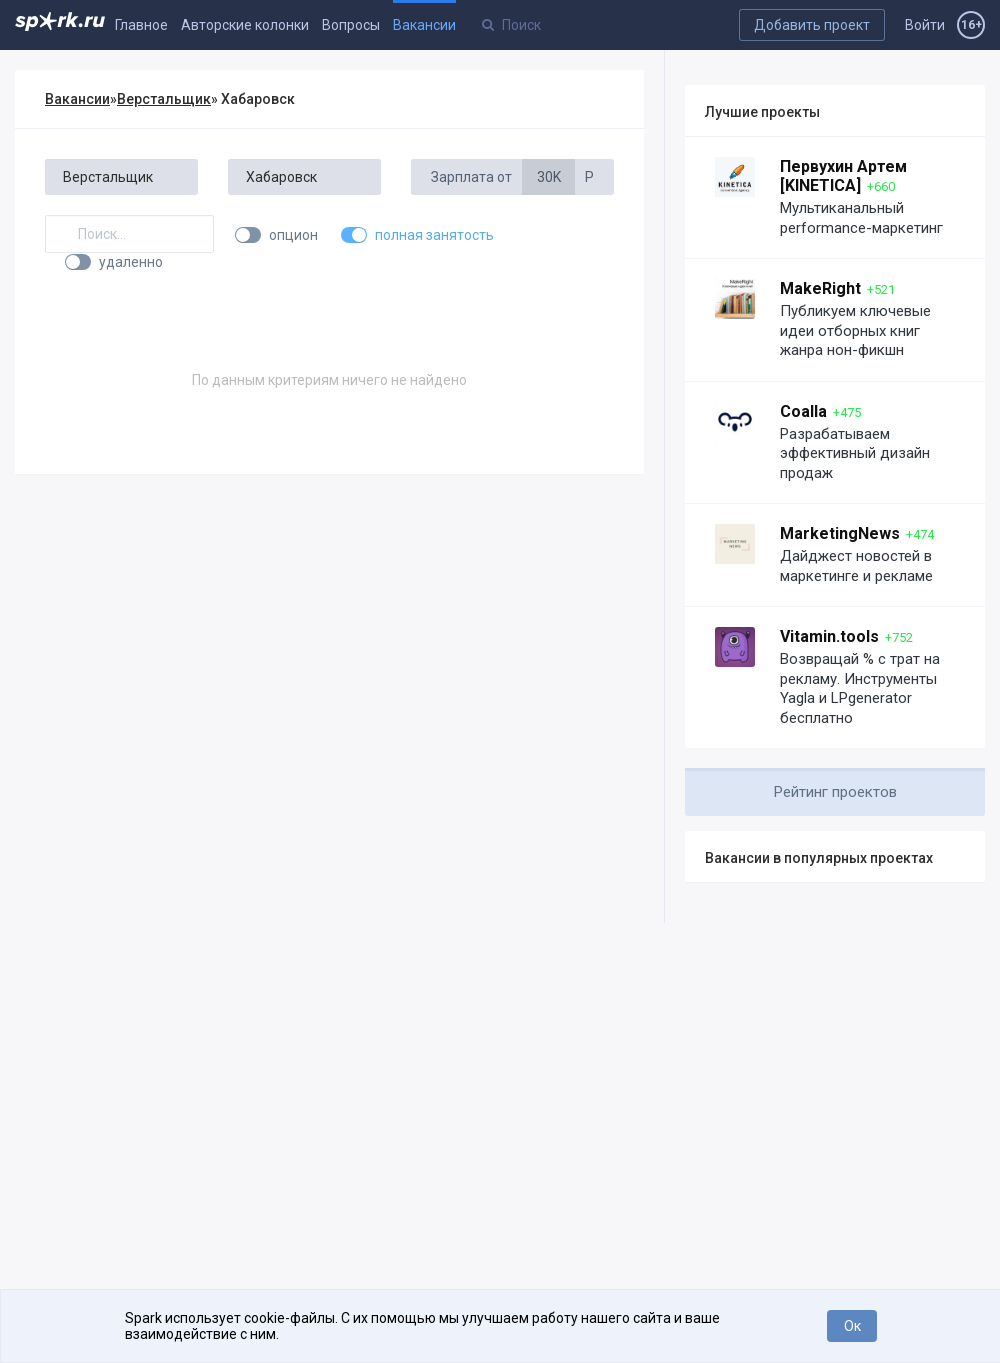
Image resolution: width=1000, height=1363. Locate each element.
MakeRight (820, 288)
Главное (141, 25)
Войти (925, 25)
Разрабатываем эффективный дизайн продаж (855, 453)
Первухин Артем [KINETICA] (843, 176)
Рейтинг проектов (835, 792)
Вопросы (351, 25)
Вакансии (424, 25)
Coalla (803, 411)
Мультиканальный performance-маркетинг (861, 218)
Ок (852, 1326)
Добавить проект (812, 25)
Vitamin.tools (829, 636)
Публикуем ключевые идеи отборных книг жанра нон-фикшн (855, 330)
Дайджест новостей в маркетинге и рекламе (856, 566)
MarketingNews (840, 533)
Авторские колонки (245, 25)
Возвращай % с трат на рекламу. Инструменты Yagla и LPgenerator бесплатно (860, 688)
